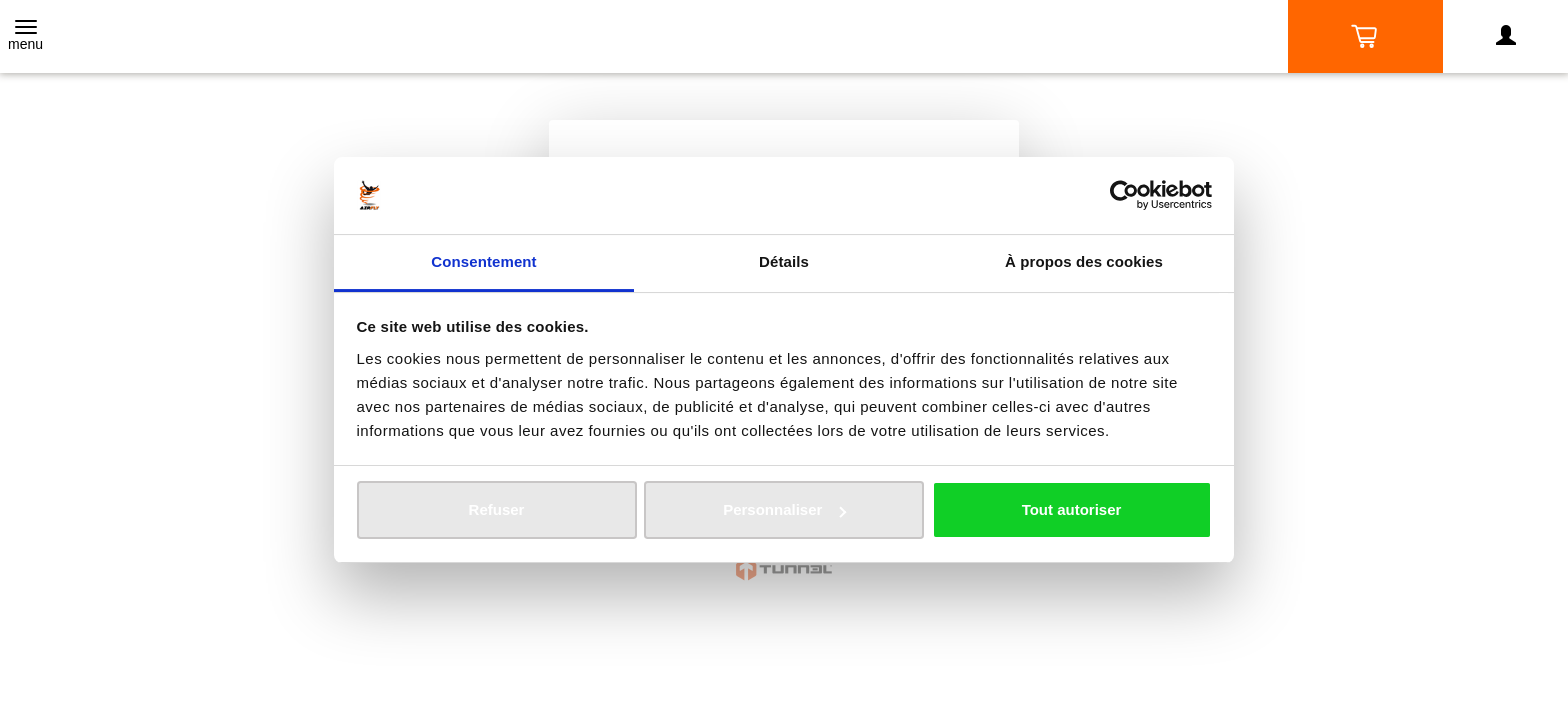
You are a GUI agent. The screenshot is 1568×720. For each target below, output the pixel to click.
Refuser (497, 509)
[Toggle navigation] (25, 37)
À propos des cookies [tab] (1084, 261)
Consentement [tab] (483, 261)
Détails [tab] (784, 261)
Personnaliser (784, 509)
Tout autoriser (1072, 509)
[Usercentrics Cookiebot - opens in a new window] (1124, 195)
